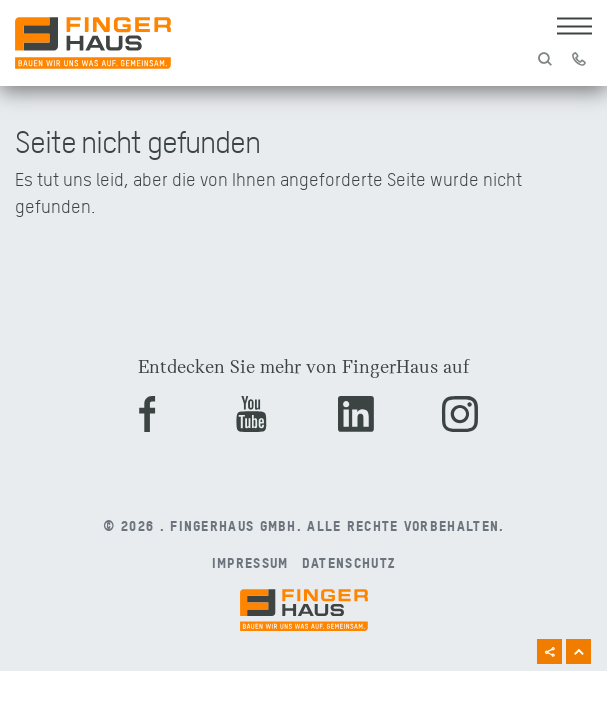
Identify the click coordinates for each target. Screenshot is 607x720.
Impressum (250, 562)
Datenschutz (348, 562)
